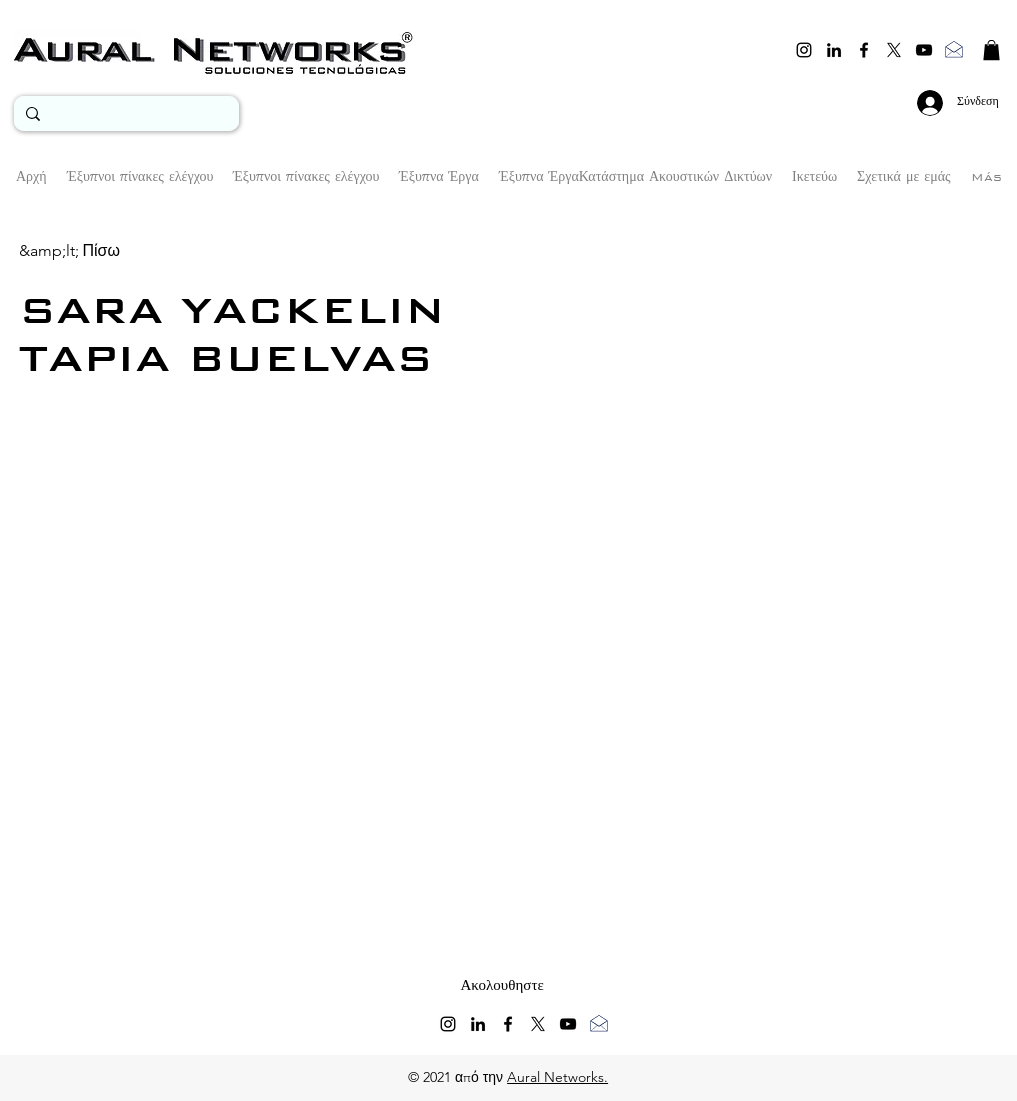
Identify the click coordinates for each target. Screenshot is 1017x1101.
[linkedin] (834, 50)
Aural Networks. (557, 1077)
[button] (991, 50)
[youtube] (924, 50)
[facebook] (864, 50)
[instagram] (804, 50)
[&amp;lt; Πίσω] (69, 250)
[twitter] (894, 50)
